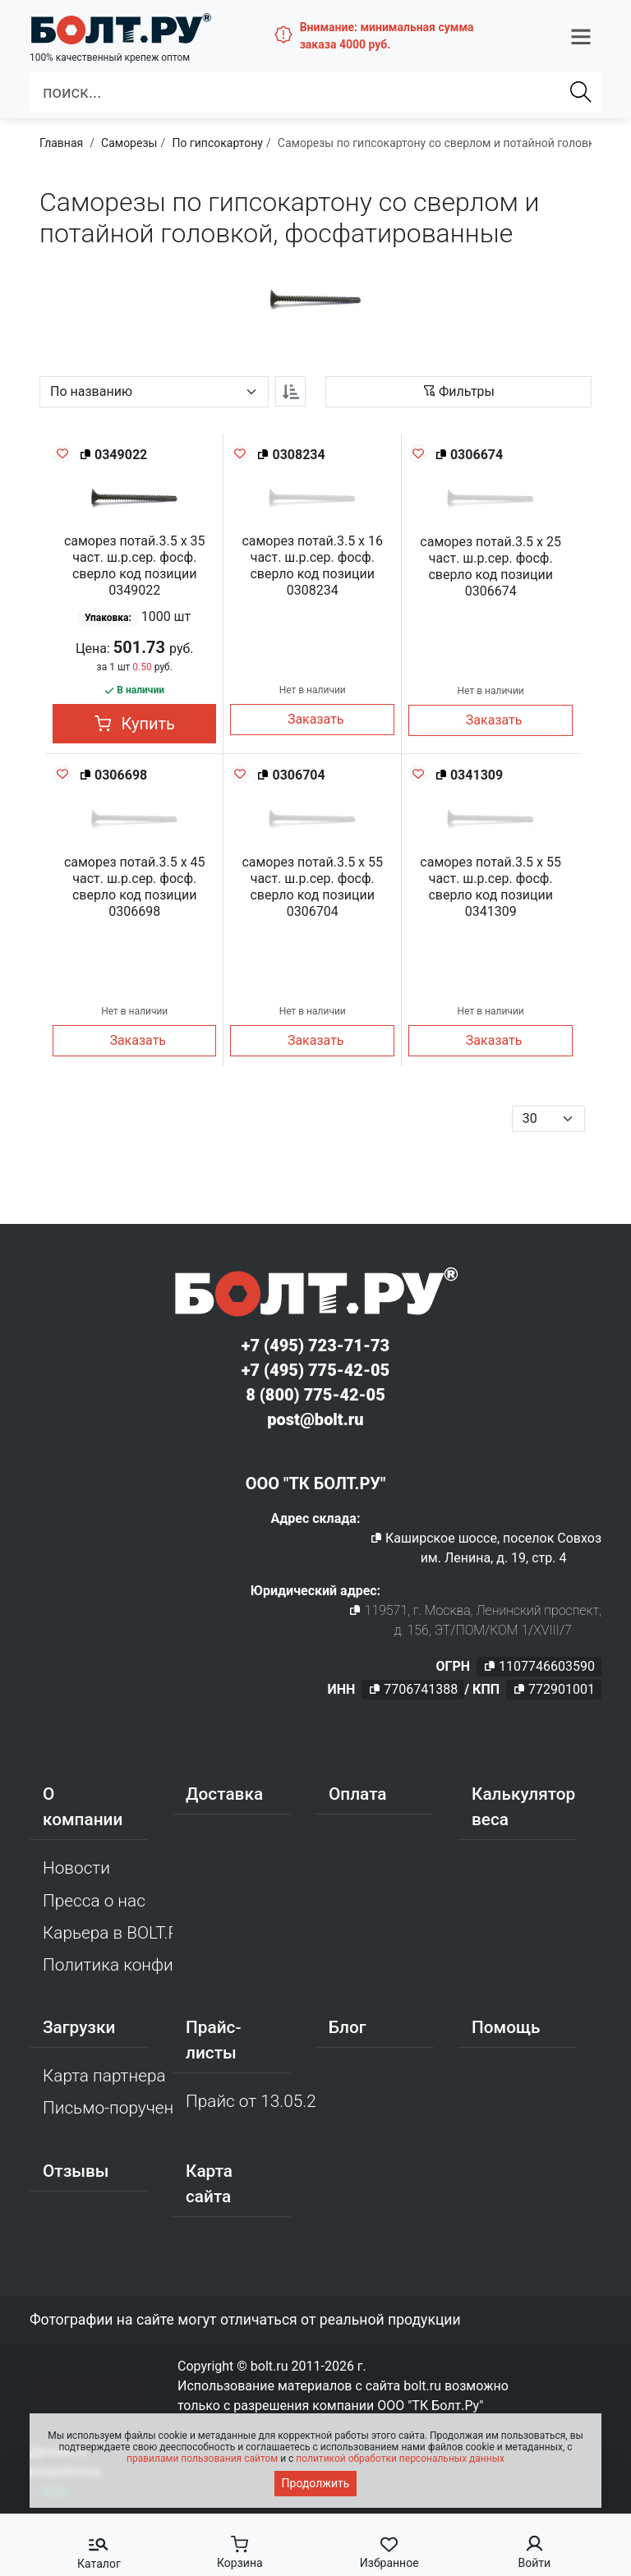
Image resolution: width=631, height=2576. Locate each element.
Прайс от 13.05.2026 (251, 2101)
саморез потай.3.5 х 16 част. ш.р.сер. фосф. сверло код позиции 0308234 (312, 565)
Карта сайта (209, 2183)
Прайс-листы (213, 2040)
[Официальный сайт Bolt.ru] (118, 28)
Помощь (506, 2027)
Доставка (224, 1794)
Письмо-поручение (108, 2108)
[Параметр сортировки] (154, 391)
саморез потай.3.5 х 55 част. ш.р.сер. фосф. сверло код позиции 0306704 (312, 886)
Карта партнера (104, 2076)
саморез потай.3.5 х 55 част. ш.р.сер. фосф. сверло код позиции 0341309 (490, 886)
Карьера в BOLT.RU (108, 1933)
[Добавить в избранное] (62, 453)
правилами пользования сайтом (202, 2458)
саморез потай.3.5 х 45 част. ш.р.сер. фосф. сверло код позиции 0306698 (134, 886)
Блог (347, 2027)
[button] (580, 35)
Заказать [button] (316, 719)
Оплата (358, 1794)
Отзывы (76, 2171)
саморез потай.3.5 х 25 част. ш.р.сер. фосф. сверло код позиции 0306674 (490, 566)
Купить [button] (134, 724)
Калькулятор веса (523, 1806)
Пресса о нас (94, 1901)
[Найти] (580, 91)
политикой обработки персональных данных (400, 2458)
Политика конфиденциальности (108, 1965)
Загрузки (79, 2027)
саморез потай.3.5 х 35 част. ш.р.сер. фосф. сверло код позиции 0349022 (134, 565)
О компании (82, 1806)
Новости (76, 1868)
